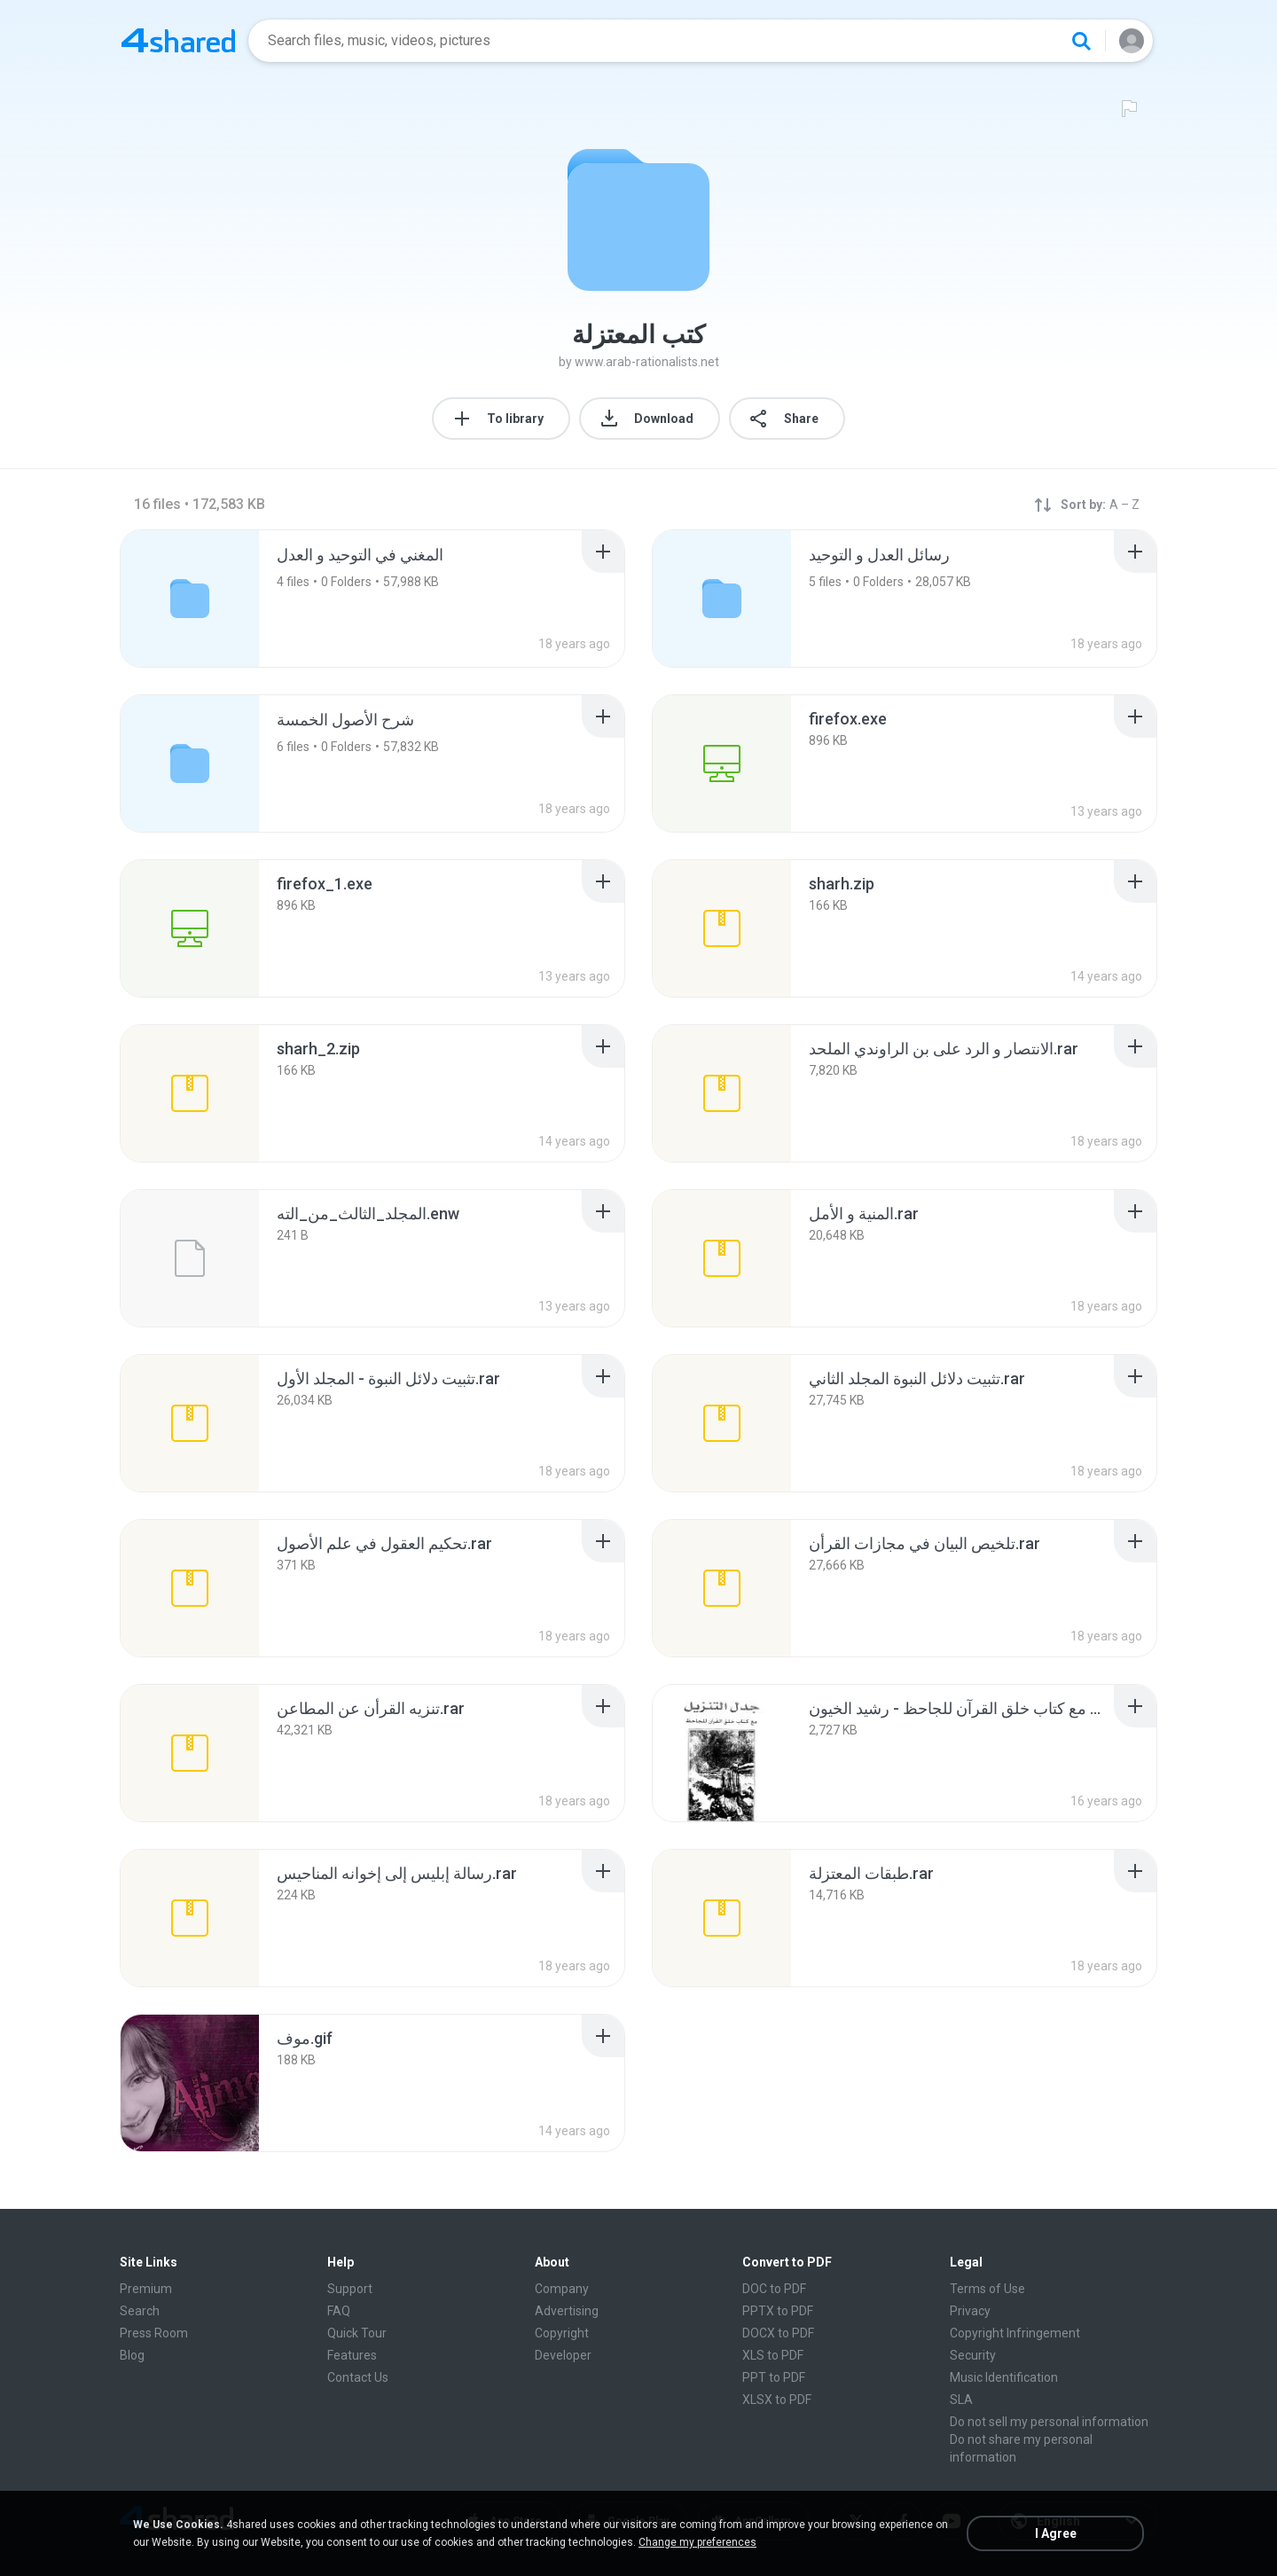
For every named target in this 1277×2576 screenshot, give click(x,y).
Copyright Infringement (1015, 2333)
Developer (563, 2355)
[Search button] (1081, 41)
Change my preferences (697, 2542)
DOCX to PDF (778, 2333)
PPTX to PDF (777, 2311)
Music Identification (1004, 2377)
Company (562, 2289)
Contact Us (357, 2377)
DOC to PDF (774, 2289)
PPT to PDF (773, 2377)
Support (349, 2289)
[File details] (722, 763)
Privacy (970, 2311)
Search (140, 2311)
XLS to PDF (772, 2355)
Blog (132, 2355)
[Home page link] (178, 40)
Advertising (567, 2311)
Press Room (154, 2333)
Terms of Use (987, 2289)
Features (352, 2355)
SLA (961, 2399)
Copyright (562, 2333)
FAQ (338, 2311)
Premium (146, 2289)
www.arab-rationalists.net (647, 362)
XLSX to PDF (776, 2399)
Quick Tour (357, 2333)
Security (973, 2355)
